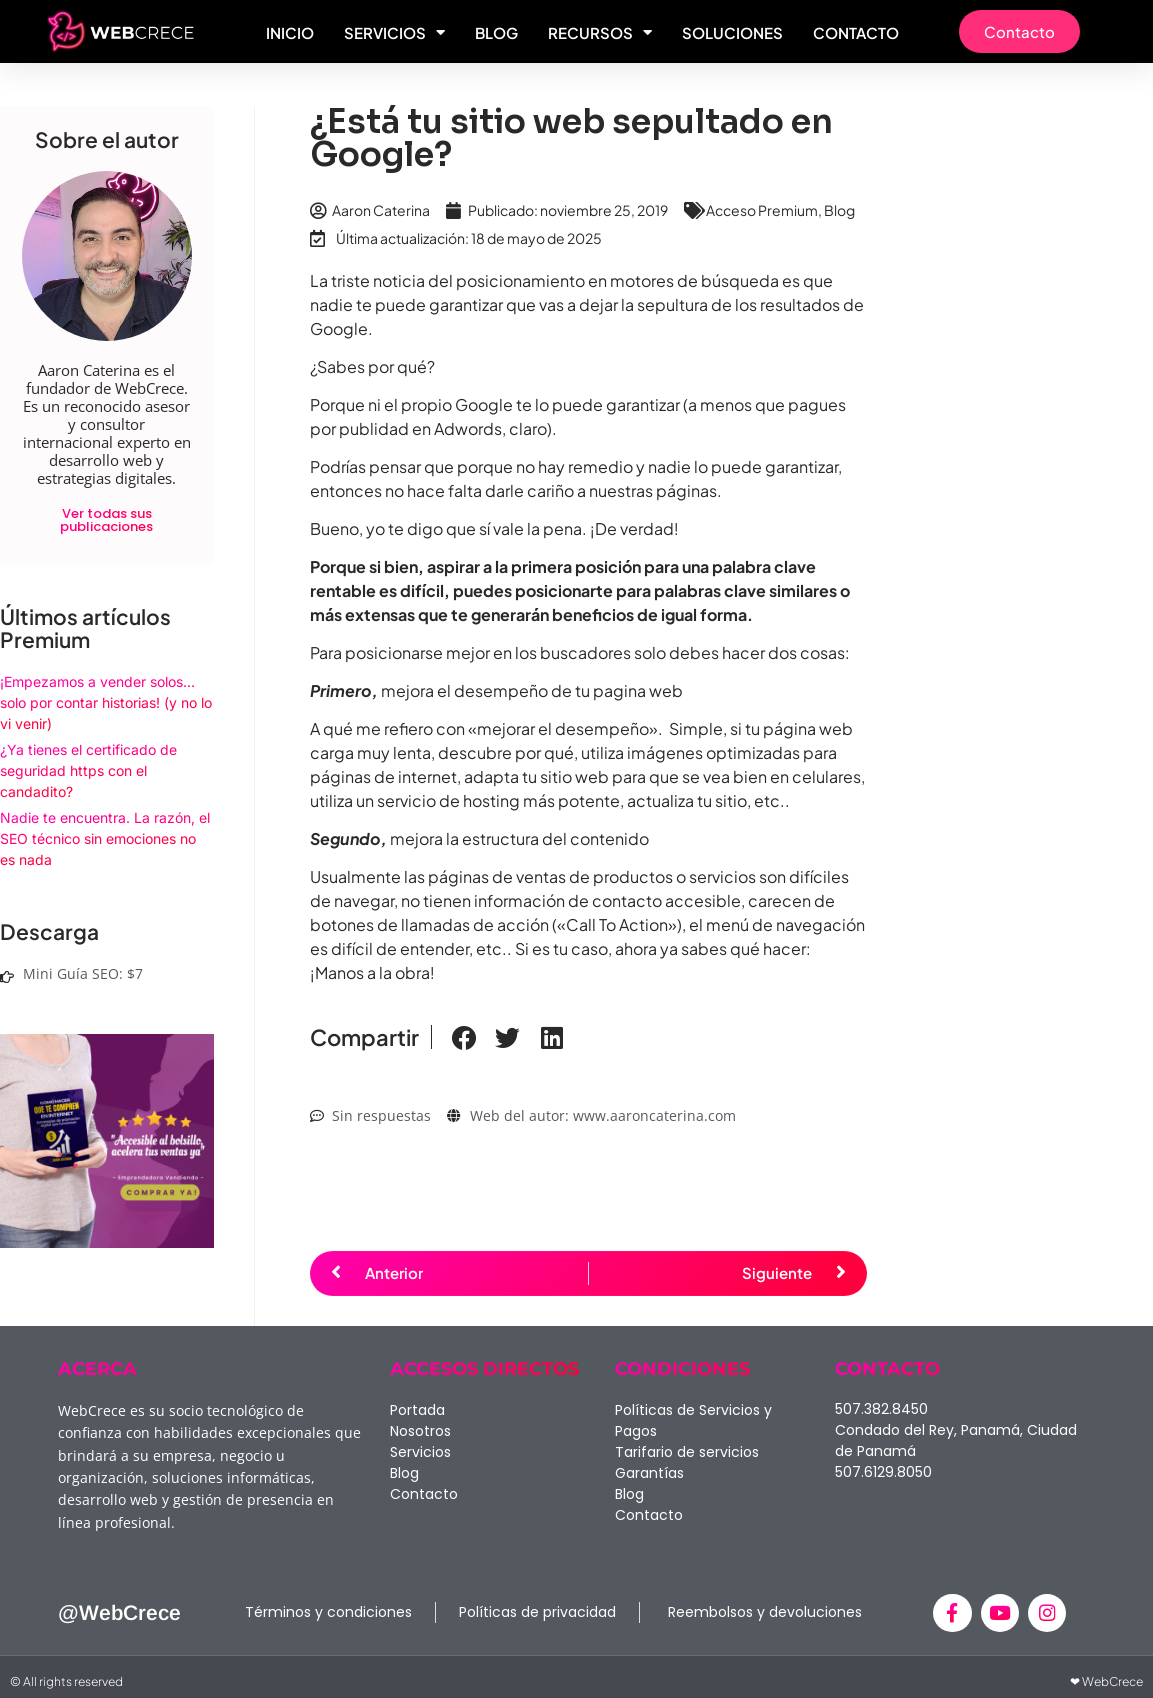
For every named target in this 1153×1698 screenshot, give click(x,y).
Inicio (290, 32)
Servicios (394, 32)
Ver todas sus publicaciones (106, 520)
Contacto (856, 32)
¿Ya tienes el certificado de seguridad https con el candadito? (88, 770)
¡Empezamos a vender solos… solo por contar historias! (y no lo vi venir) (106, 702)
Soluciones (732, 32)
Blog (496, 32)
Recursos (600, 32)
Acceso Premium (762, 210)
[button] (464, 1038)
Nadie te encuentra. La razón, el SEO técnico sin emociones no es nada (105, 838)
